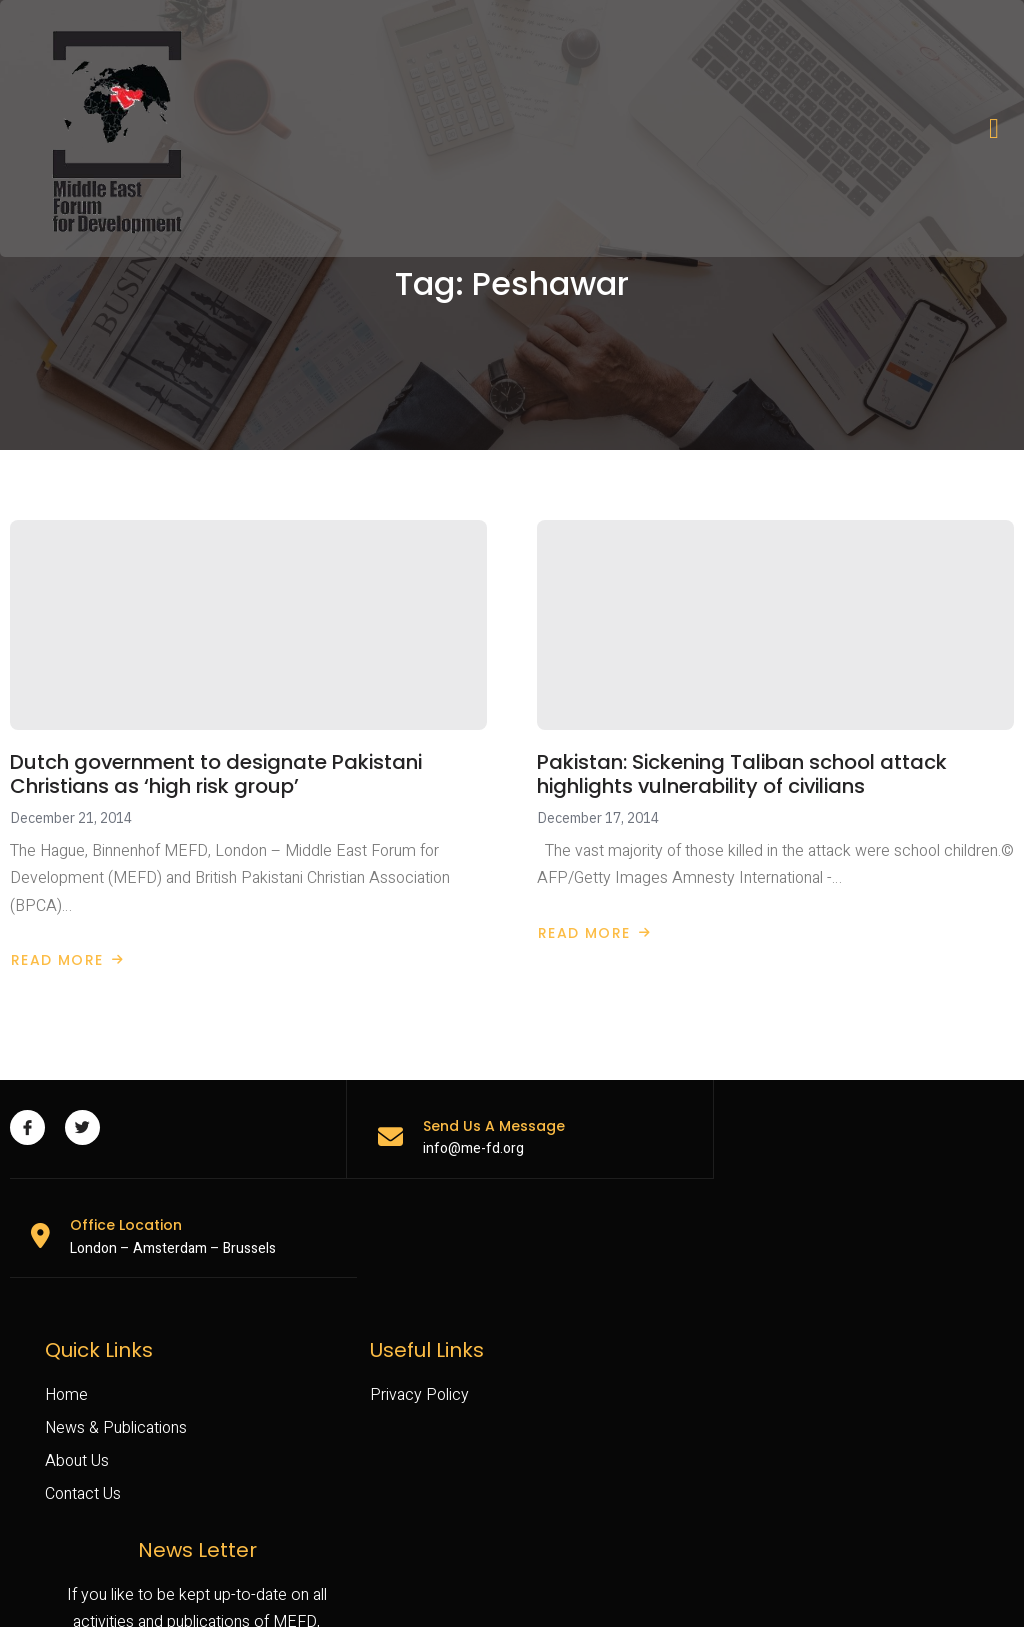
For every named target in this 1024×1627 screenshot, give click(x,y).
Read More (67, 957)
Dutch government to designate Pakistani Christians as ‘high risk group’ (218, 770)
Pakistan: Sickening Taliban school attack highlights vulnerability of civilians (744, 770)
